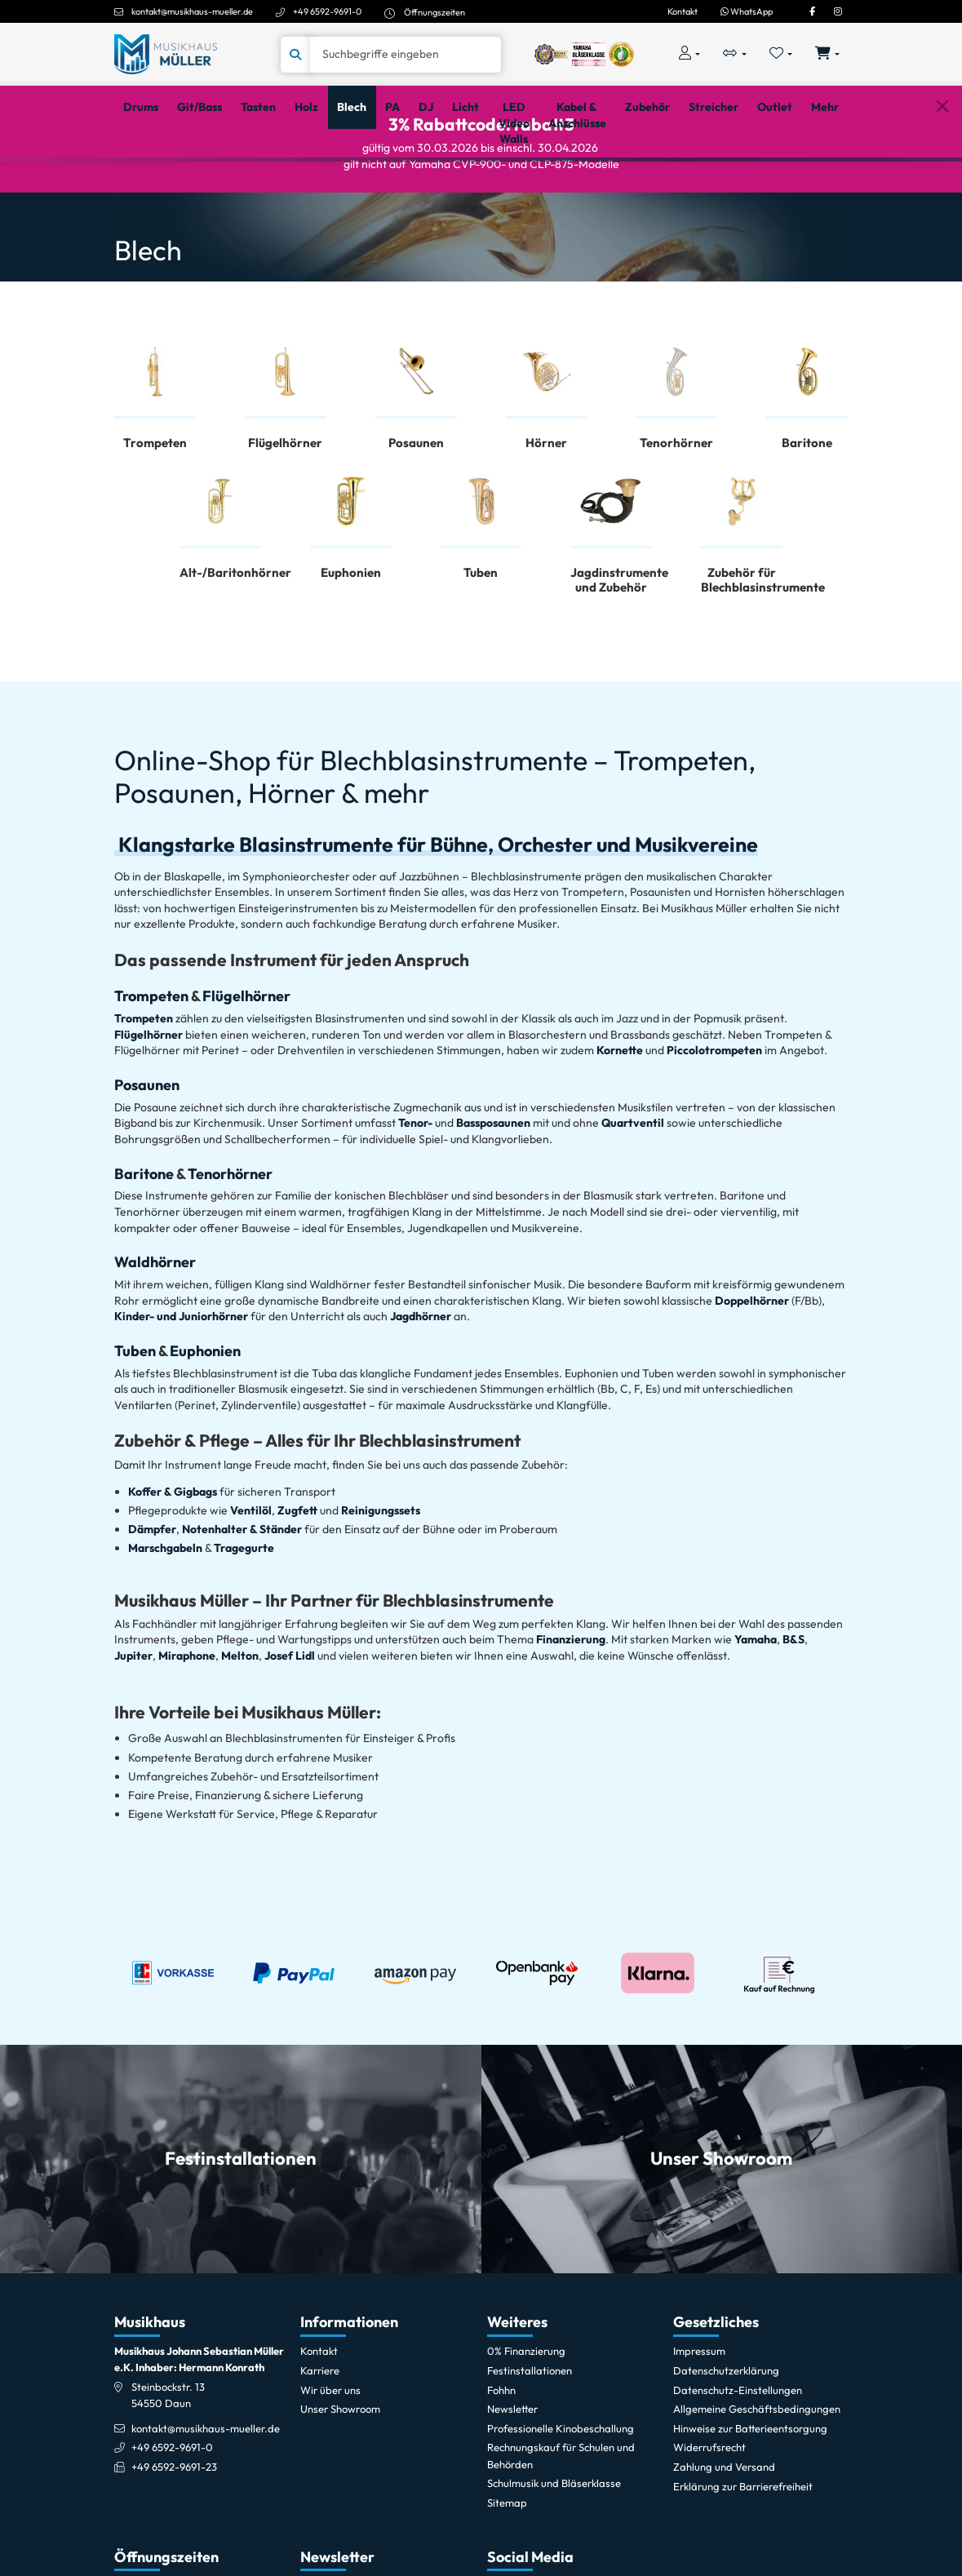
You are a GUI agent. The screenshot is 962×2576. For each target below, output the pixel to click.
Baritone (145, 1237)
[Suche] (405, 55)
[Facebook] (812, 11)
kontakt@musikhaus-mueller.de (192, 11)
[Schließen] (942, 181)
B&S (792, 1703)
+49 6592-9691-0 (327, 11)
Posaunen (147, 1149)
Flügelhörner (246, 1060)
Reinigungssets (380, 1574)
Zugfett (297, 1574)
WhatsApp (746, 11)
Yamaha (755, 1703)
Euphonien (205, 1415)
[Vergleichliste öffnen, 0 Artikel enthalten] (735, 54)
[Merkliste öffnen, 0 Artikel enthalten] (780, 54)
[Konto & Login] (690, 54)
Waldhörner (155, 1326)
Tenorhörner (230, 1237)
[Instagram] (838, 11)
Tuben (136, 1415)
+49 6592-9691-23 (174, 2531)
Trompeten (151, 1060)
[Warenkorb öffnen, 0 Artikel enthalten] (827, 54)
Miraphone (186, 1720)
